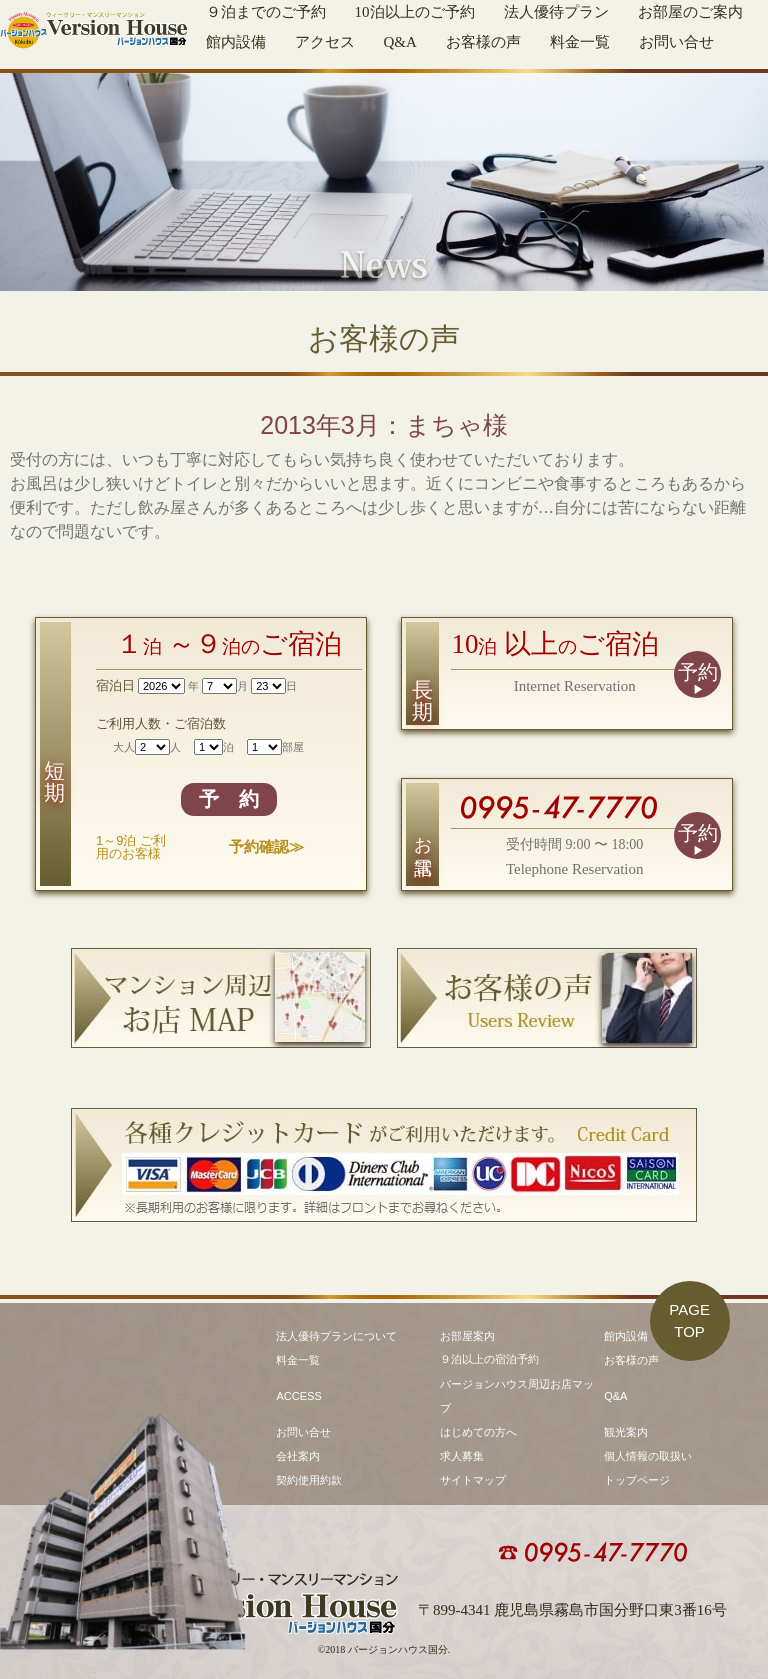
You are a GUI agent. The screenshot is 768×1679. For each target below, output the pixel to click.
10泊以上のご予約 (415, 12)
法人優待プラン (556, 12)
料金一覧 (580, 42)
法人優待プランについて (336, 1336)
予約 (698, 672)
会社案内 (298, 1456)
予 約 (229, 799)
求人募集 (462, 1456)
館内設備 (236, 42)
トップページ (637, 1480)
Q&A (400, 42)
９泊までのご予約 (266, 12)
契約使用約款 (309, 1480)
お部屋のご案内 (690, 12)
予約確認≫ (266, 846)
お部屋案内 (467, 1336)
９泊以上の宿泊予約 (489, 1359)
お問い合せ (676, 42)
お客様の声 (483, 42)
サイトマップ (473, 1480)
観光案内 (626, 1432)
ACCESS (298, 1396)
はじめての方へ (478, 1432)
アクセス (325, 42)
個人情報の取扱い (648, 1456)
